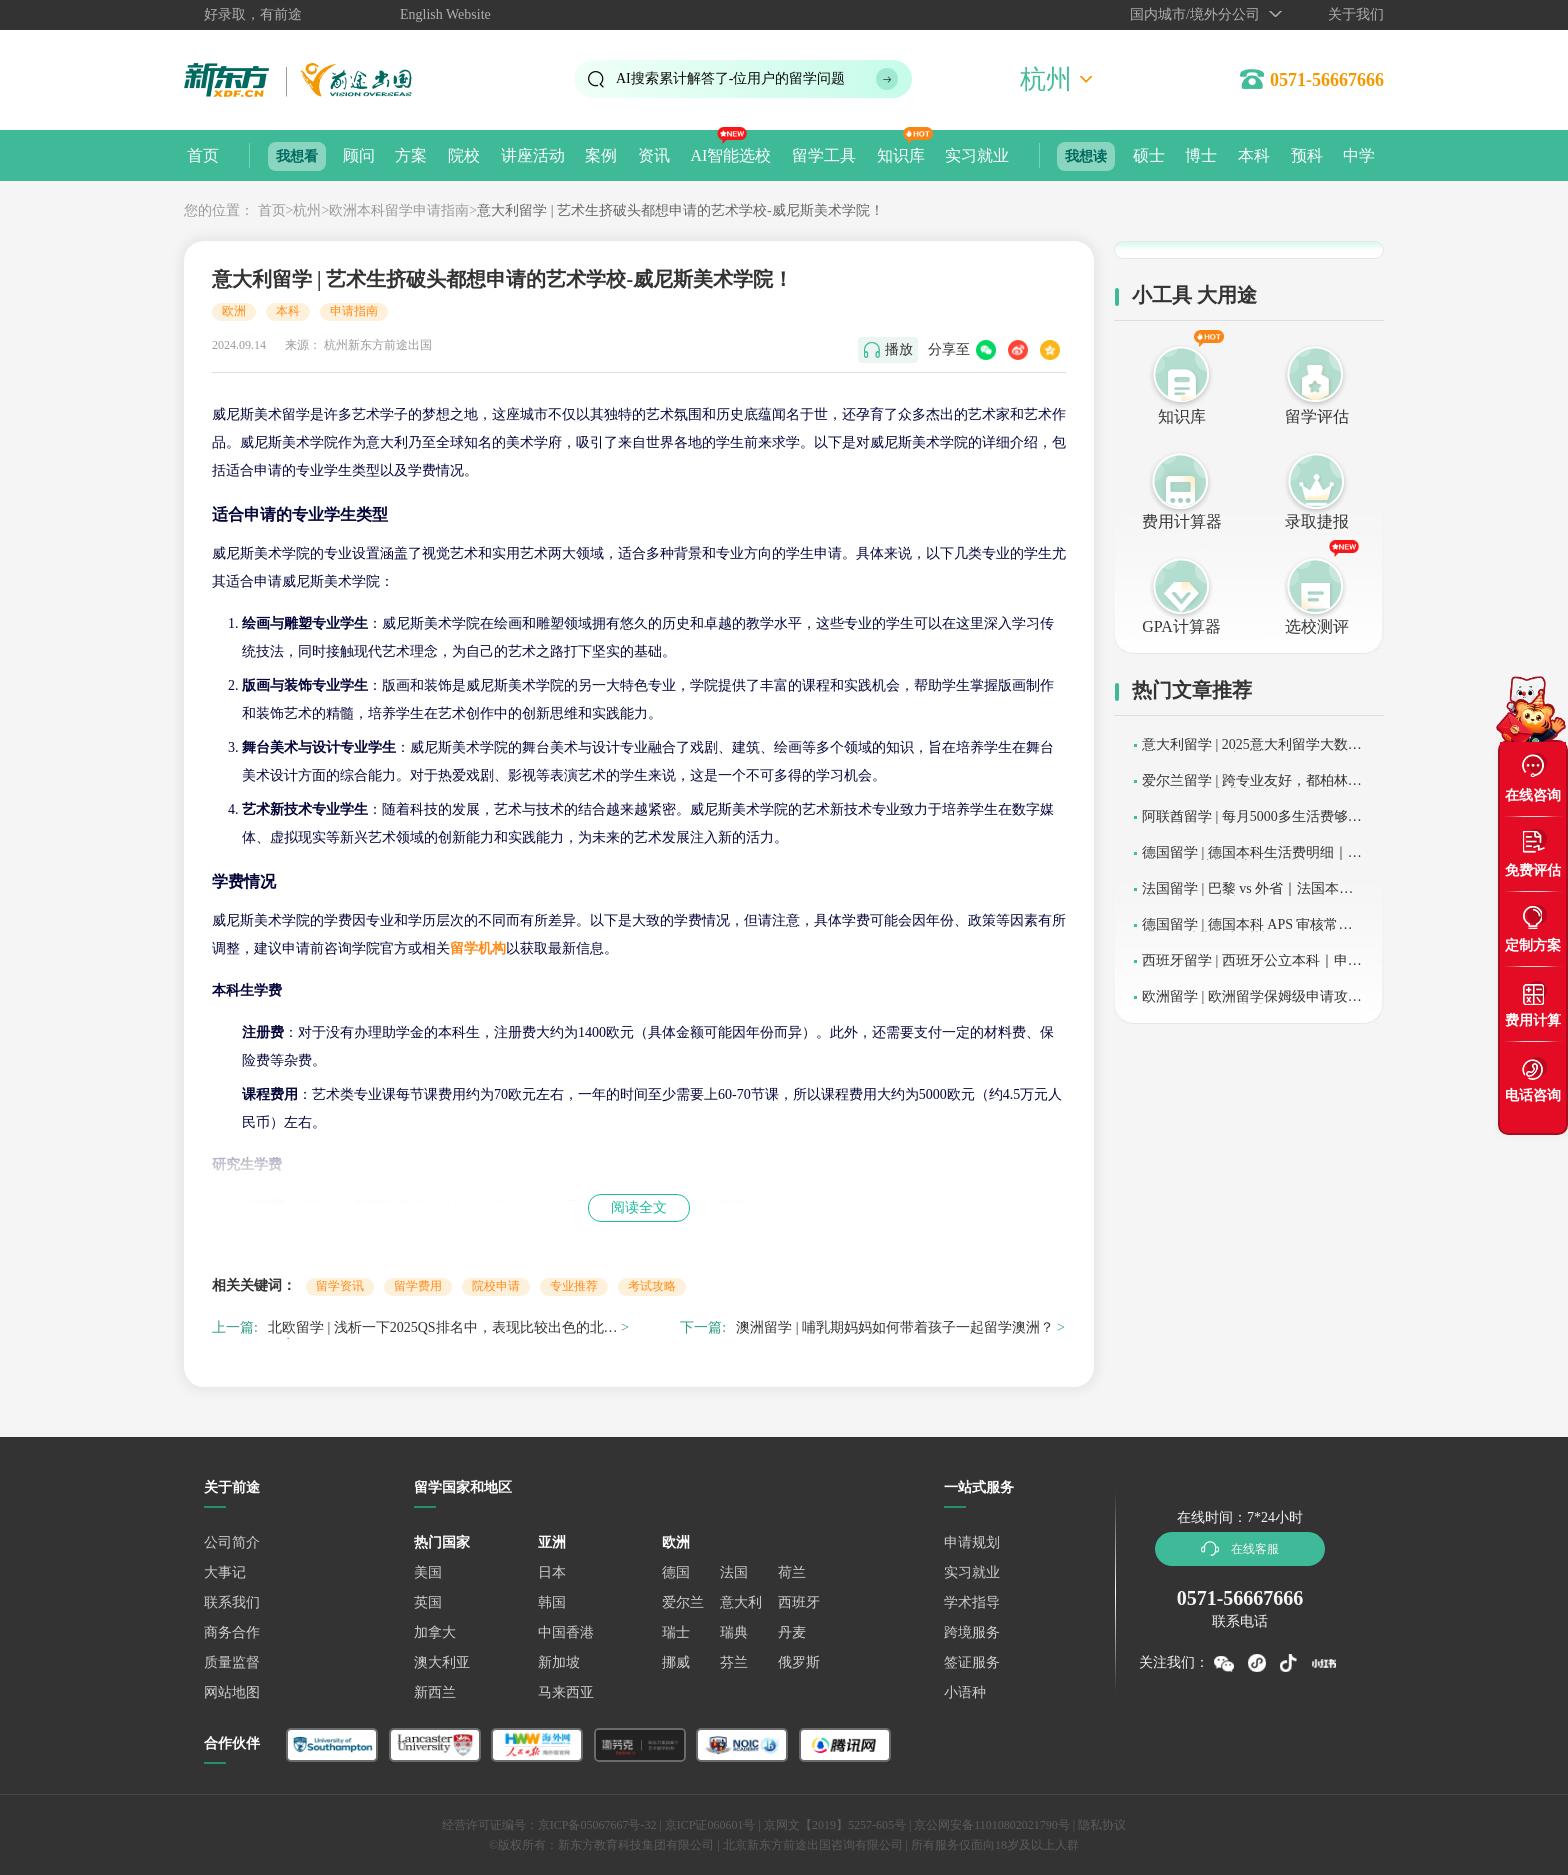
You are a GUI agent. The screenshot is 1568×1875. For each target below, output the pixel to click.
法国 (734, 1572)
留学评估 (1317, 416)
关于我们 (1356, 14)
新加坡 (559, 1662)
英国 (428, 1602)
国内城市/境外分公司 (1195, 14)
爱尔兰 (683, 1602)
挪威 (676, 1662)
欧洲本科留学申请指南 (399, 210)
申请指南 (354, 311)
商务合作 (232, 1632)
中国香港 (566, 1632)
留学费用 (418, 1286)
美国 (428, 1572)
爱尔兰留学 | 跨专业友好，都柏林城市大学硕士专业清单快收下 (1252, 787)
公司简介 (232, 1542)
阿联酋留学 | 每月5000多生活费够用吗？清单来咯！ (1252, 823)
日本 (552, 1572)
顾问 (359, 155)
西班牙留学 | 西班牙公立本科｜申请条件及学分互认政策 (1252, 967)
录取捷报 (1317, 521)
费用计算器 (1182, 521)
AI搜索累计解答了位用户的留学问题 (730, 78)
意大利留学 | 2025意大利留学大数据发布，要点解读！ (1252, 751)
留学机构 (478, 948)
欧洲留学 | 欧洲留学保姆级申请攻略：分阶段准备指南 (1245, 1003)
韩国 (552, 1602)
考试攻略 (652, 1286)
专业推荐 (574, 1286)
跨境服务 (972, 1632)
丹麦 (792, 1632)
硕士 (1149, 155)
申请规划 (972, 1542)
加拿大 (435, 1632)
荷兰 (792, 1572)
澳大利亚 (442, 1662)
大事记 (225, 1572)
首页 (203, 155)
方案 (411, 155)
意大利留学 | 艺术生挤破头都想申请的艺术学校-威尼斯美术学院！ (680, 210)
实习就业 (977, 155)
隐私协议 (1102, 1825)
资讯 (654, 155)
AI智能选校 (730, 155)
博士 (1201, 155)
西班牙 (799, 1602)
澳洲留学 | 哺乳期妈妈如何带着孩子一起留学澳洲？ (895, 1327)
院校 (464, 155)
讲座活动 (533, 155)
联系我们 (232, 1602)
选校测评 (1317, 626)
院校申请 (496, 1286)
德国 (676, 1572)
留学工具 (824, 155)
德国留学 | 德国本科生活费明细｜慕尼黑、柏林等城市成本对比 (1252, 859)
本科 (1254, 155)
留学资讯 (340, 1286)
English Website (445, 14)
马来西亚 (566, 1692)
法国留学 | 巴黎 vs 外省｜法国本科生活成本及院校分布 (1247, 895)
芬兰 (734, 1662)
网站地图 (232, 1692)
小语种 (965, 1692)
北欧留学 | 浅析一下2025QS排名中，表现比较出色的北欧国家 (443, 1330)
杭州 (307, 210)
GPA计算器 (1181, 626)
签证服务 (972, 1662)
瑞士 (676, 1632)
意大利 (741, 1602)
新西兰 (435, 1692)
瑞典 (734, 1632)
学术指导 (972, 1602)
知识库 (901, 155)
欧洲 (234, 311)
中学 (1359, 155)
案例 (601, 155)
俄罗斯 (799, 1662)
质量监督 (232, 1662)
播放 (899, 349)
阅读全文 (639, 1207)
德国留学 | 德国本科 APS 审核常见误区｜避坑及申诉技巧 (1247, 931)
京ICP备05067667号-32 (597, 1825)
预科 (1307, 155)
